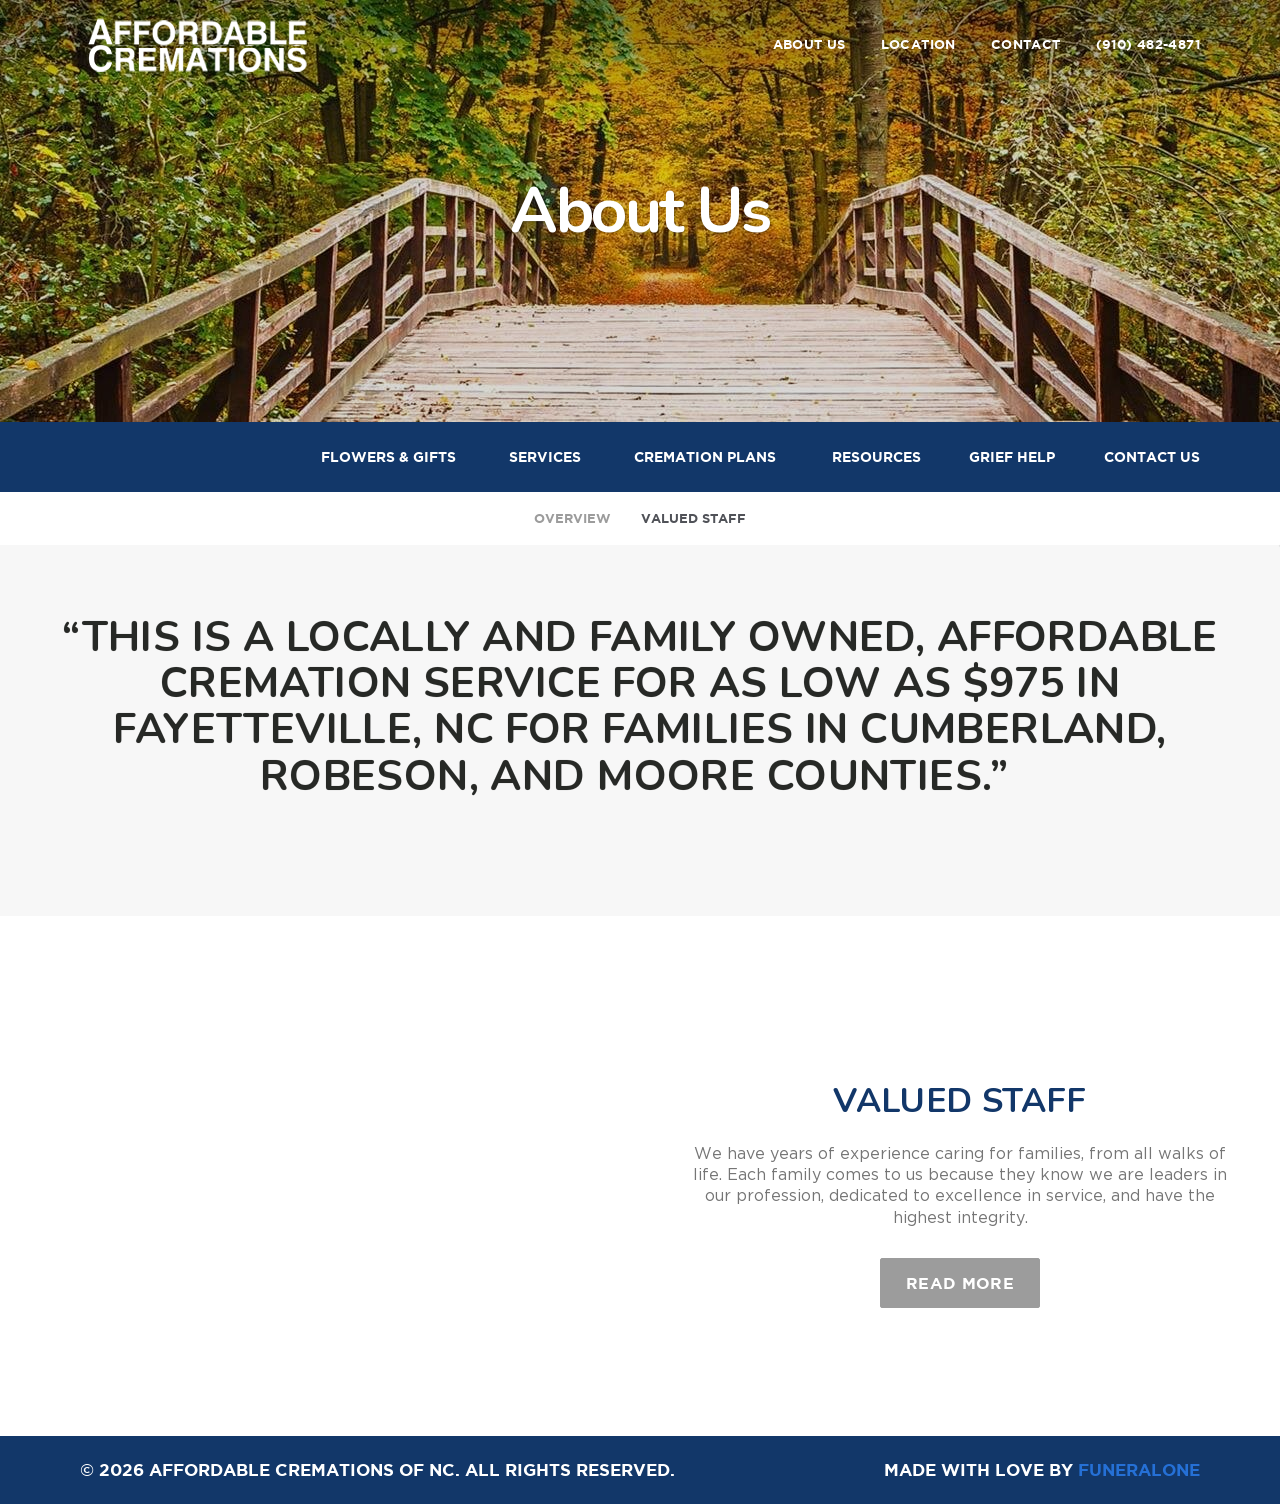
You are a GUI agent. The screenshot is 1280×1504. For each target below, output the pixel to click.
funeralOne (1139, 1469)
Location (918, 44)
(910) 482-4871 (1148, 44)
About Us (809, 44)
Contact (1026, 44)
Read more (973, 1275)
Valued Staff (693, 518)
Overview (572, 518)
